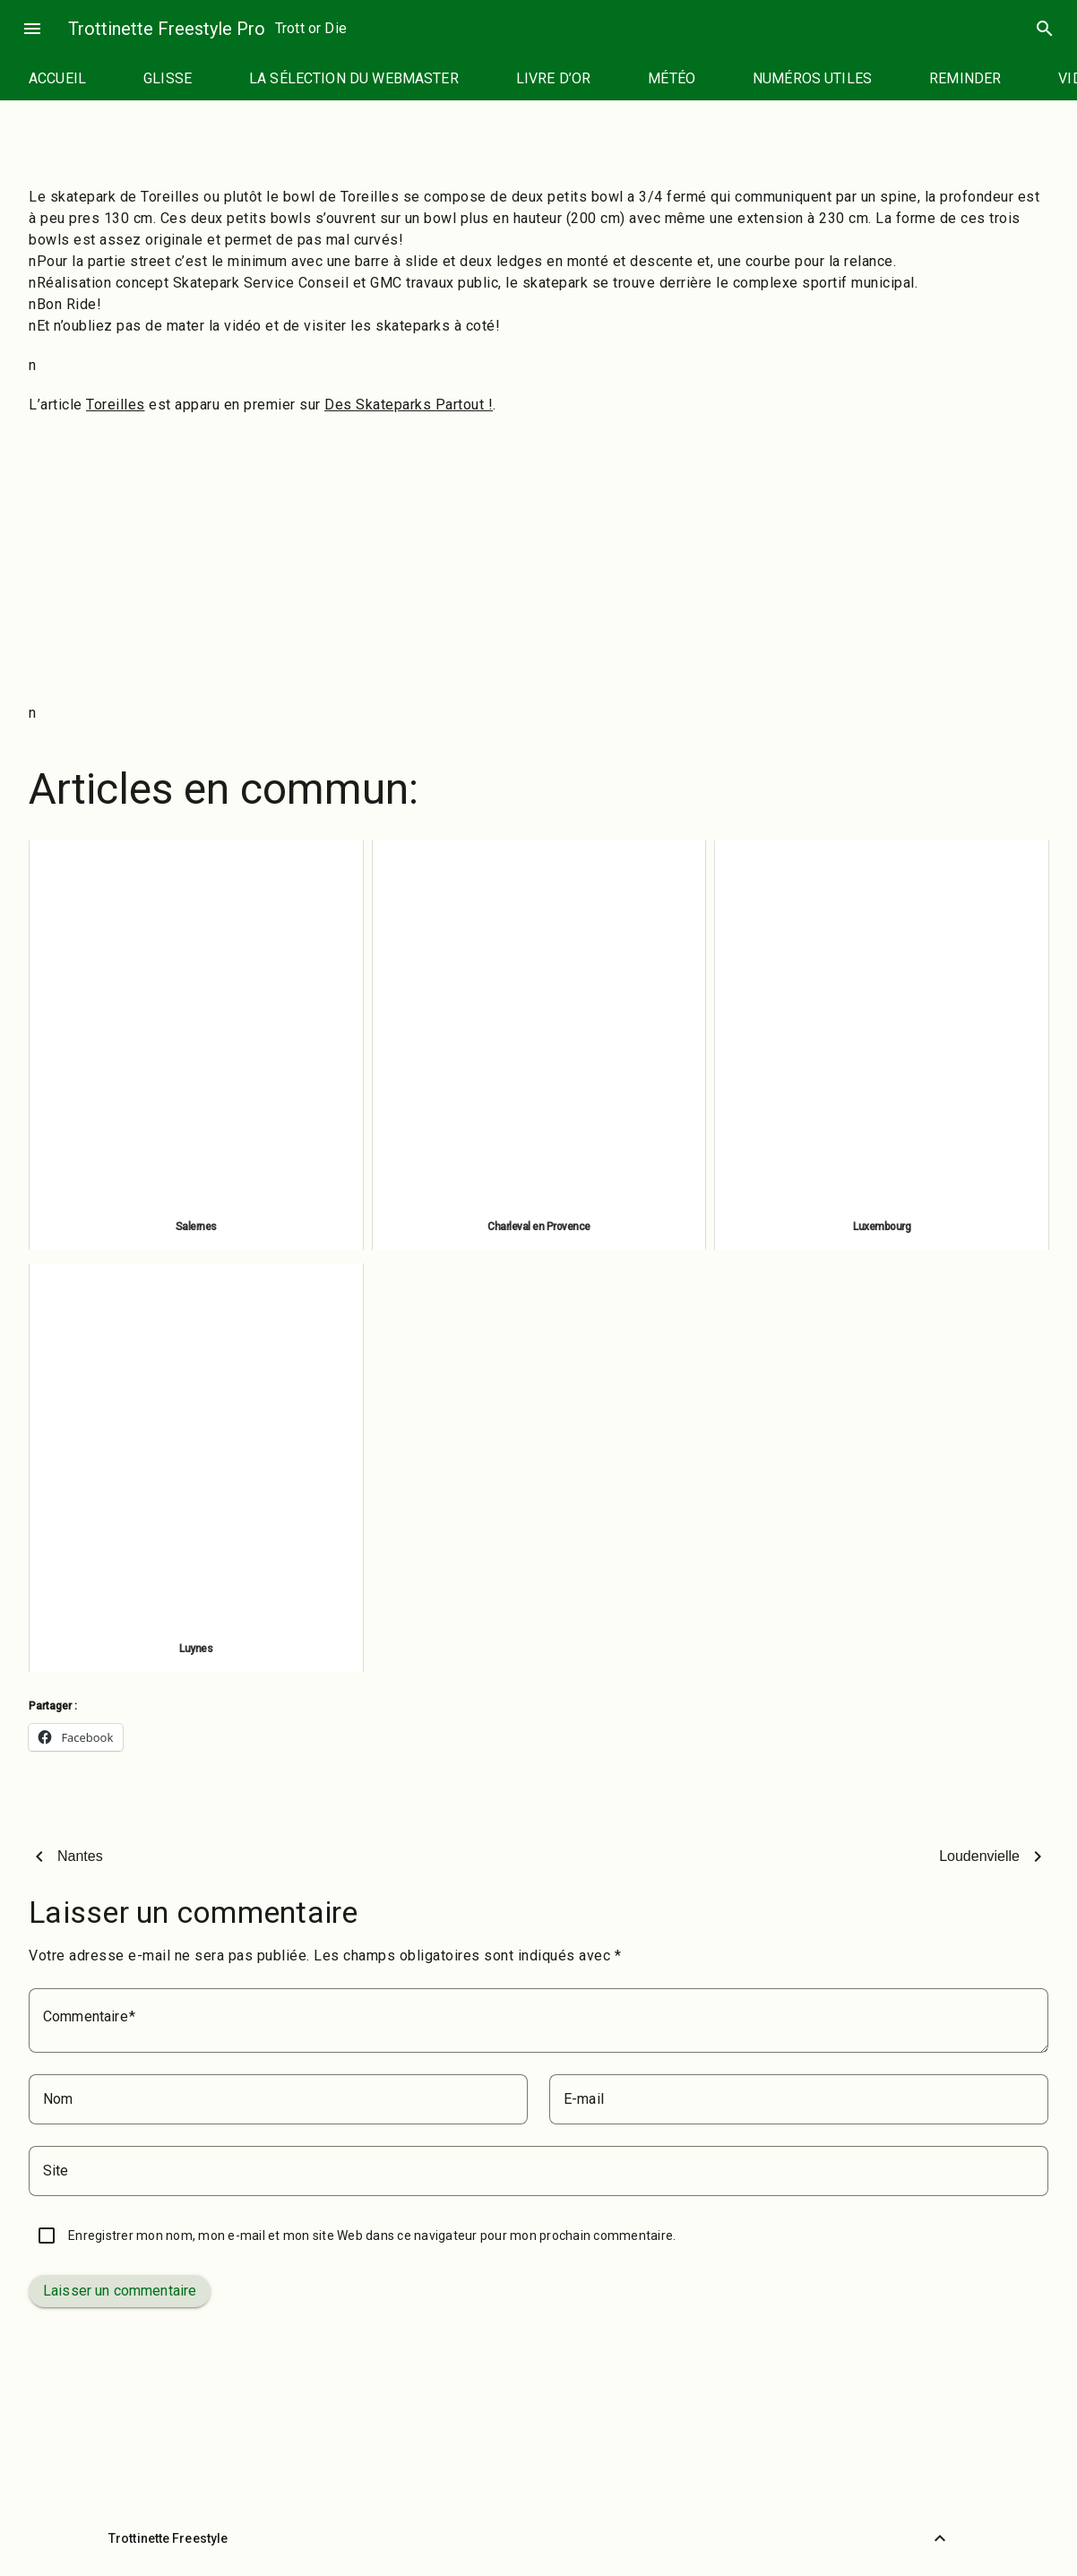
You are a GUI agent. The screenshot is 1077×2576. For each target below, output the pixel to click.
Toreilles (115, 404)
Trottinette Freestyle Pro (166, 28)
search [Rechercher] (1044, 28)
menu (32, 28)
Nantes (80, 1856)
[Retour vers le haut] (940, 2538)
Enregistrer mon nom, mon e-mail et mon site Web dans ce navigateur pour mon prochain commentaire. (372, 2235)
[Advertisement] (538, 559)
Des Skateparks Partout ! (408, 404)
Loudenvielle (979, 1856)
